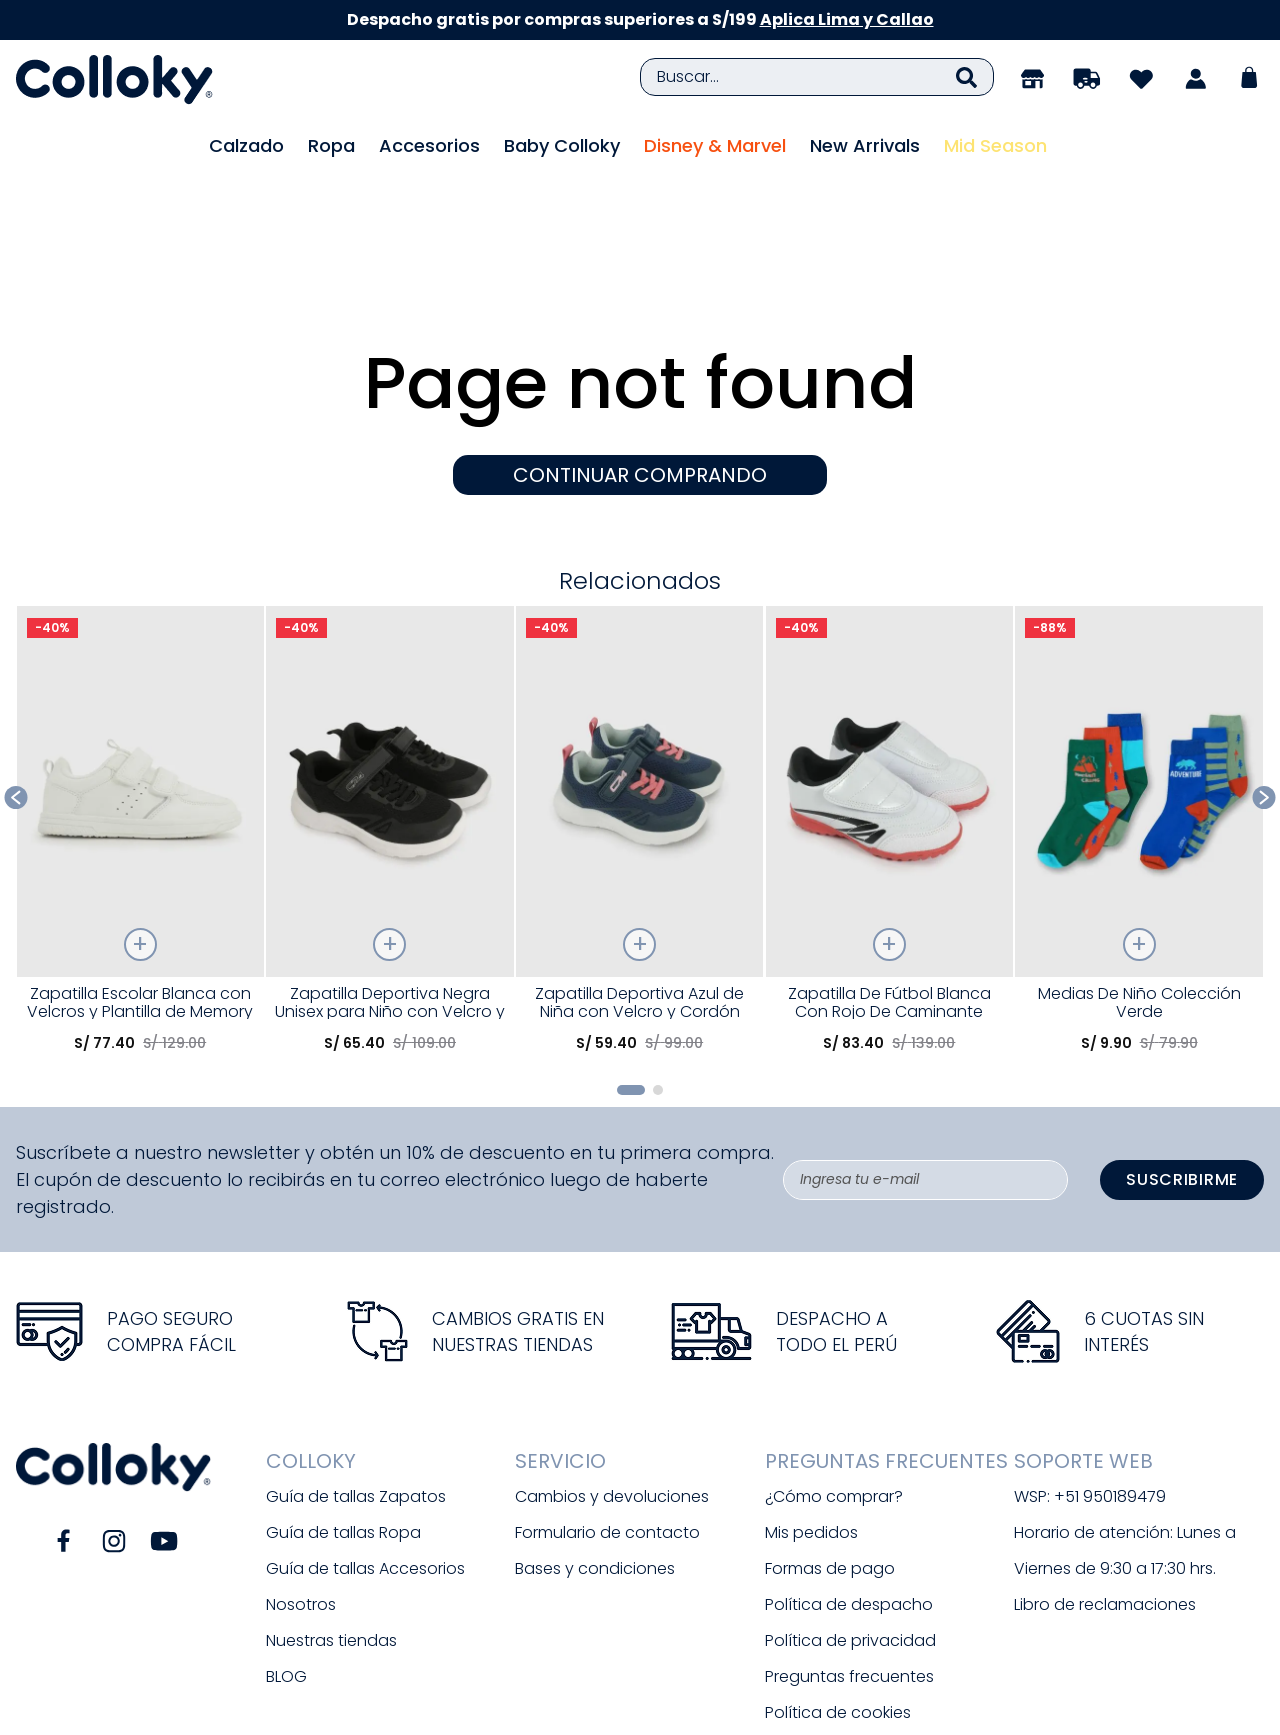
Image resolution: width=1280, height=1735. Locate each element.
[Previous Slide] (16, 687)
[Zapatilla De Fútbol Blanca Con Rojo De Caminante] (889, 726)
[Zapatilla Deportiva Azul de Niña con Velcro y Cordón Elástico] (639, 726)
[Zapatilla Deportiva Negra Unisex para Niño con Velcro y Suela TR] (389, 726)
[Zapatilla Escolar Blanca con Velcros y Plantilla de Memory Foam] (140, 726)
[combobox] (817, 77)
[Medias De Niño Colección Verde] (1138, 726)
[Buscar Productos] (966, 77)
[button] (631, 980)
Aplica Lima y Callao (847, 19)
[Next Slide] (1264, 687)
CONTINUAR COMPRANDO (640, 365)
